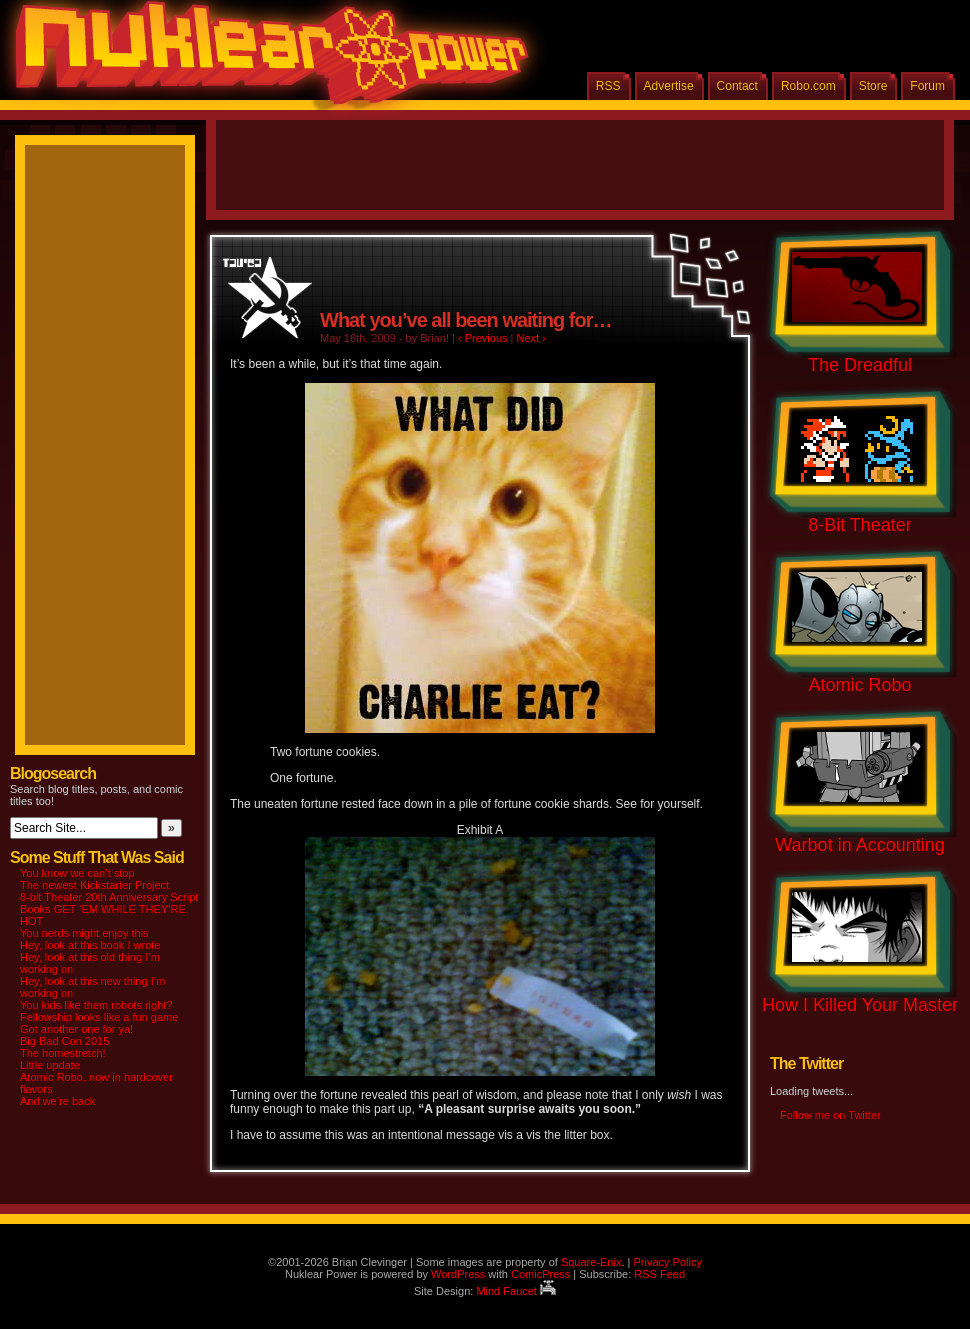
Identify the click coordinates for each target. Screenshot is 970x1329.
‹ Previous (483, 338)
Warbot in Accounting (859, 845)
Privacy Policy (667, 1262)
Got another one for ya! (76, 1029)
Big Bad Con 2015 (64, 1041)
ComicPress (540, 1274)
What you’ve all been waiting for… (465, 320)
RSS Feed (659, 1274)
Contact (737, 86)
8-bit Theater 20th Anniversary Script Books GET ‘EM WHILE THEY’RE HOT (109, 909)
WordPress (458, 1274)
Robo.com (808, 86)
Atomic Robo (859, 685)
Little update (50, 1065)
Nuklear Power (265, 60)
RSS (608, 86)
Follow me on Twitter (830, 1115)
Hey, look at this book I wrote (90, 945)
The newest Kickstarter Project (94, 885)
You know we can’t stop (77, 873)
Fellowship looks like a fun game (99, 1017)
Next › (531, 338)
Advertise (669, 86)
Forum (927, 86)
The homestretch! (63, 1053)
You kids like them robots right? (96, 1005)
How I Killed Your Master (860, 1005)
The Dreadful (860, 365)
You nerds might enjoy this (84, 933)
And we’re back (57, 1101)
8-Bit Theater (860, 525)
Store (873, 86)
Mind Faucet (516, 1291)
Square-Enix (591, 1262)
